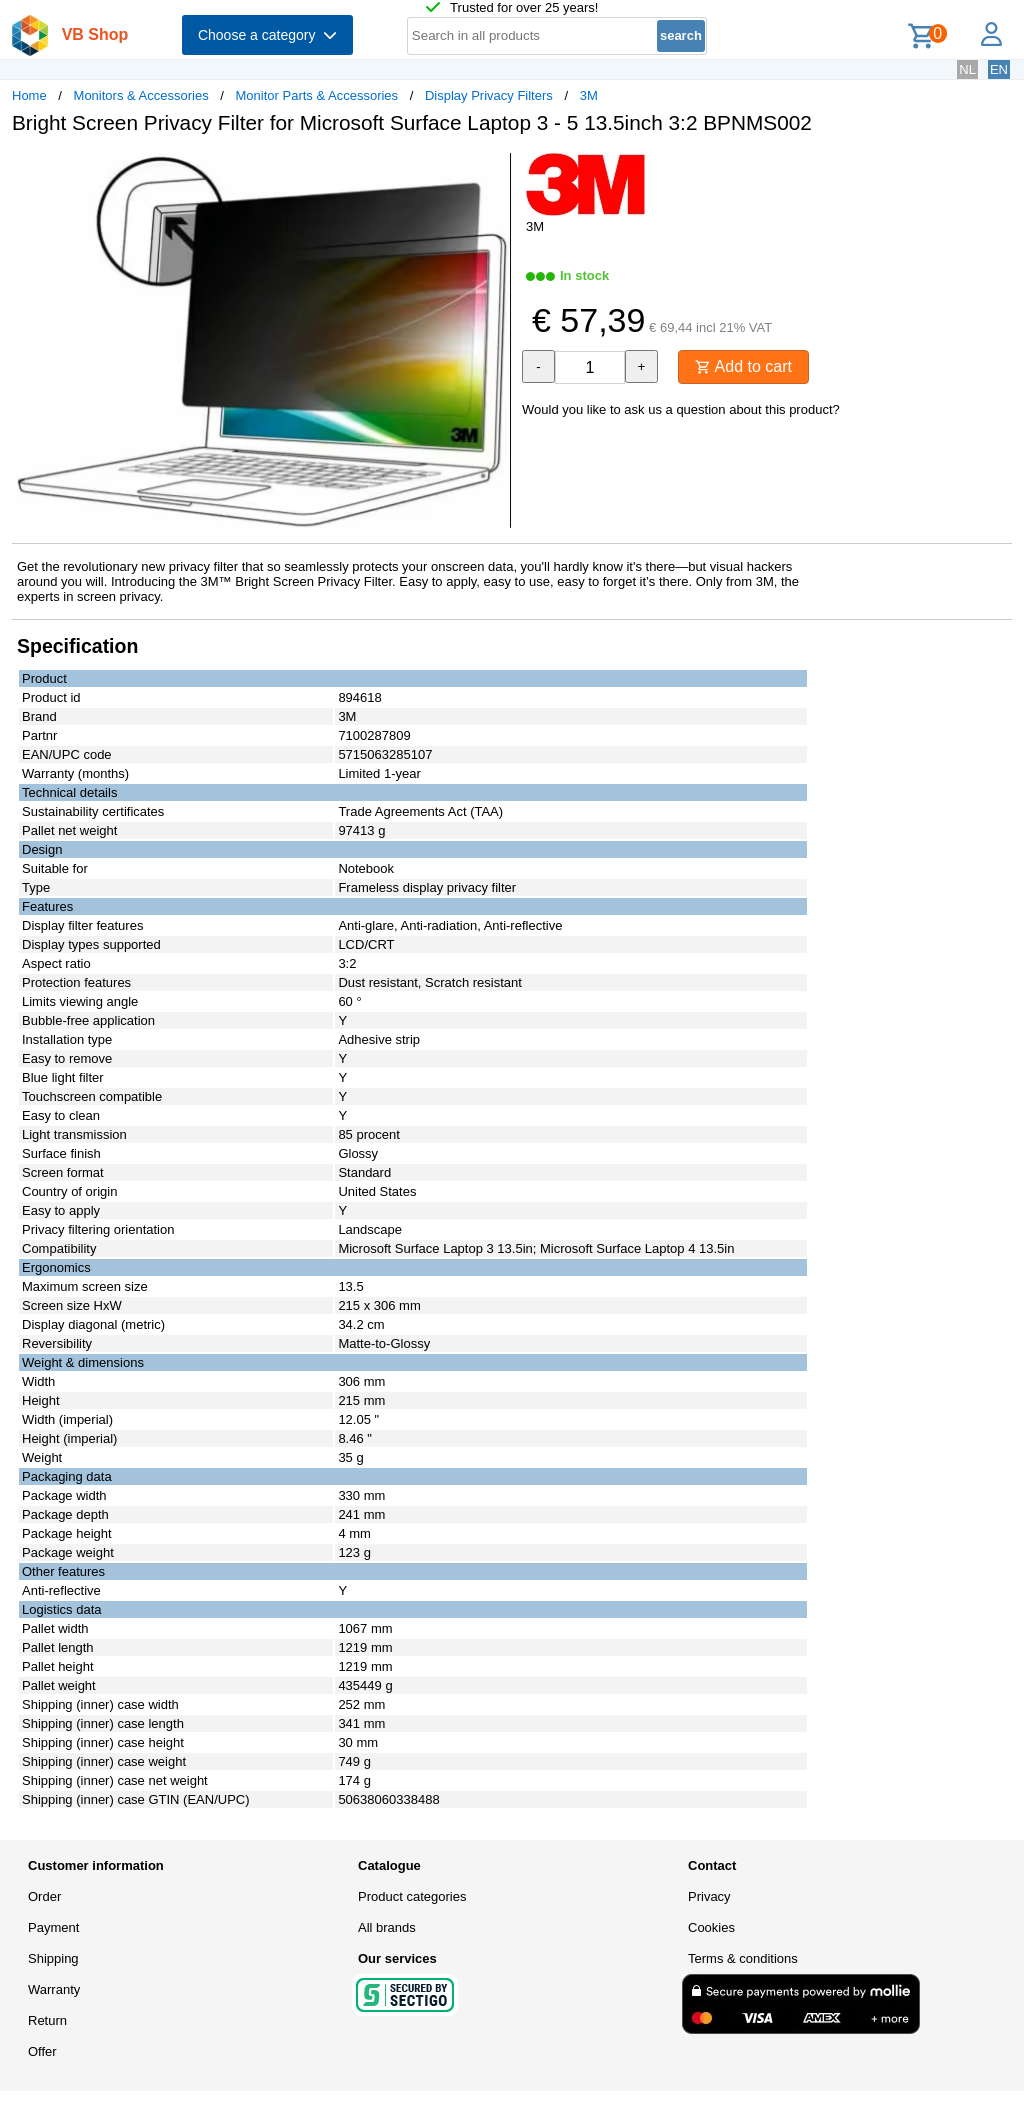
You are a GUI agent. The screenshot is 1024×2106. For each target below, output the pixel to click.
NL (967, 69)
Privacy (709, 1896)
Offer (42, 2051)
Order (44, 1896)
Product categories (412, 1896)
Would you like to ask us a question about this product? (681, 409)
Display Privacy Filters (489, 95)
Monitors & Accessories (141, 95)
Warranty (54, 1989)
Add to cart (743, 366)
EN (999, 69)
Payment (53, 1927)
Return (47, 2020)
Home (29, 95)
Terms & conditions (743, 1958)
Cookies (711, 1927)
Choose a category (267, 35)
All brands (387, 1927)
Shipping (53, 1958)
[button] (494, 171)
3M (589, 95)
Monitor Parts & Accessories (317, 95)
